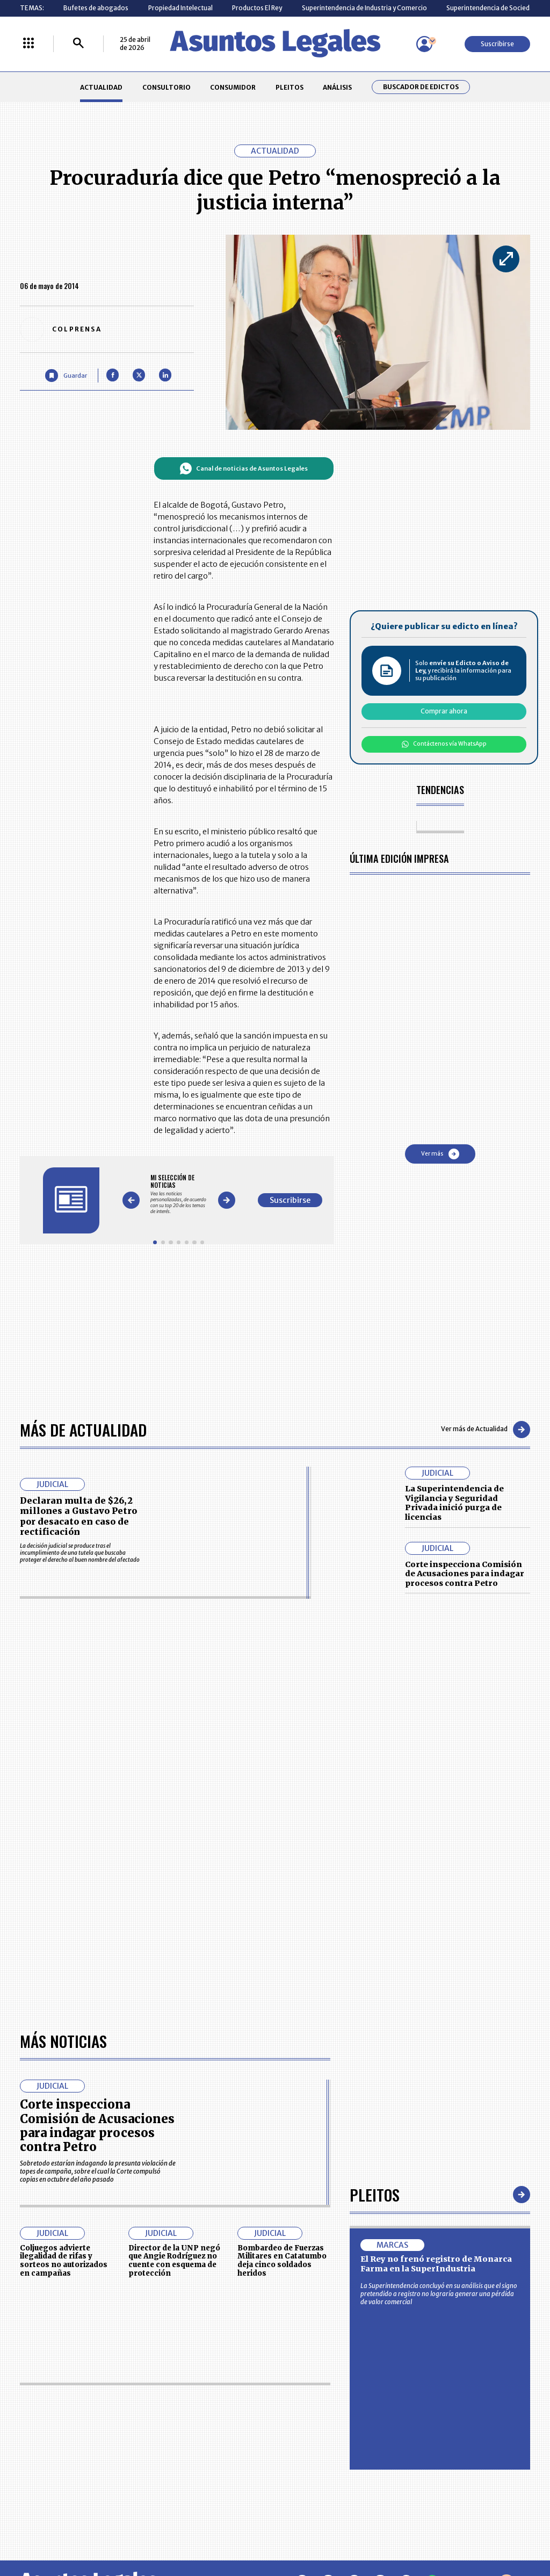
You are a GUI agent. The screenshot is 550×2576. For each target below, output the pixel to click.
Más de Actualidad (83, 1429)
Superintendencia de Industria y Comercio (364, 8)
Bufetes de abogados (95, 8)
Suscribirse (497, 44)
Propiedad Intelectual (180, 8)
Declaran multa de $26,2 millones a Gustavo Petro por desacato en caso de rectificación (78, 1516)
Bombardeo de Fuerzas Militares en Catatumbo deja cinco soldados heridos (282, 2260)
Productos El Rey (257, 8)
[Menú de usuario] (424, 44)
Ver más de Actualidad (485, 1429)
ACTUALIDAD (101, 87)
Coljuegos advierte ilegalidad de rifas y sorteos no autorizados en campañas (63, 2260)
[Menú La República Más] (28, 43)
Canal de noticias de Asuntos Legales (243, 468)
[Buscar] (78, 43)
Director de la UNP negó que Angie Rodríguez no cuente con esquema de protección (174, 2260)
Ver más (440, 1154)
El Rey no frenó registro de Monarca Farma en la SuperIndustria (436, 2264)
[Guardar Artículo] (66, 375)
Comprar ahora (444, 711)
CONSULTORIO (166, 87)
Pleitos (375, 2194)
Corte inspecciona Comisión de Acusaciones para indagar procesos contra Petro (464, 1574)
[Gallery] (178, 1194)
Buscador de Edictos (421, 87)
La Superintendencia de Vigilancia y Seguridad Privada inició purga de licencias (454, 1503)
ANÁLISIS (337, 87)
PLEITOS (289, 87)
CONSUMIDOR (233, 87)
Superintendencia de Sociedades (495, 8)
